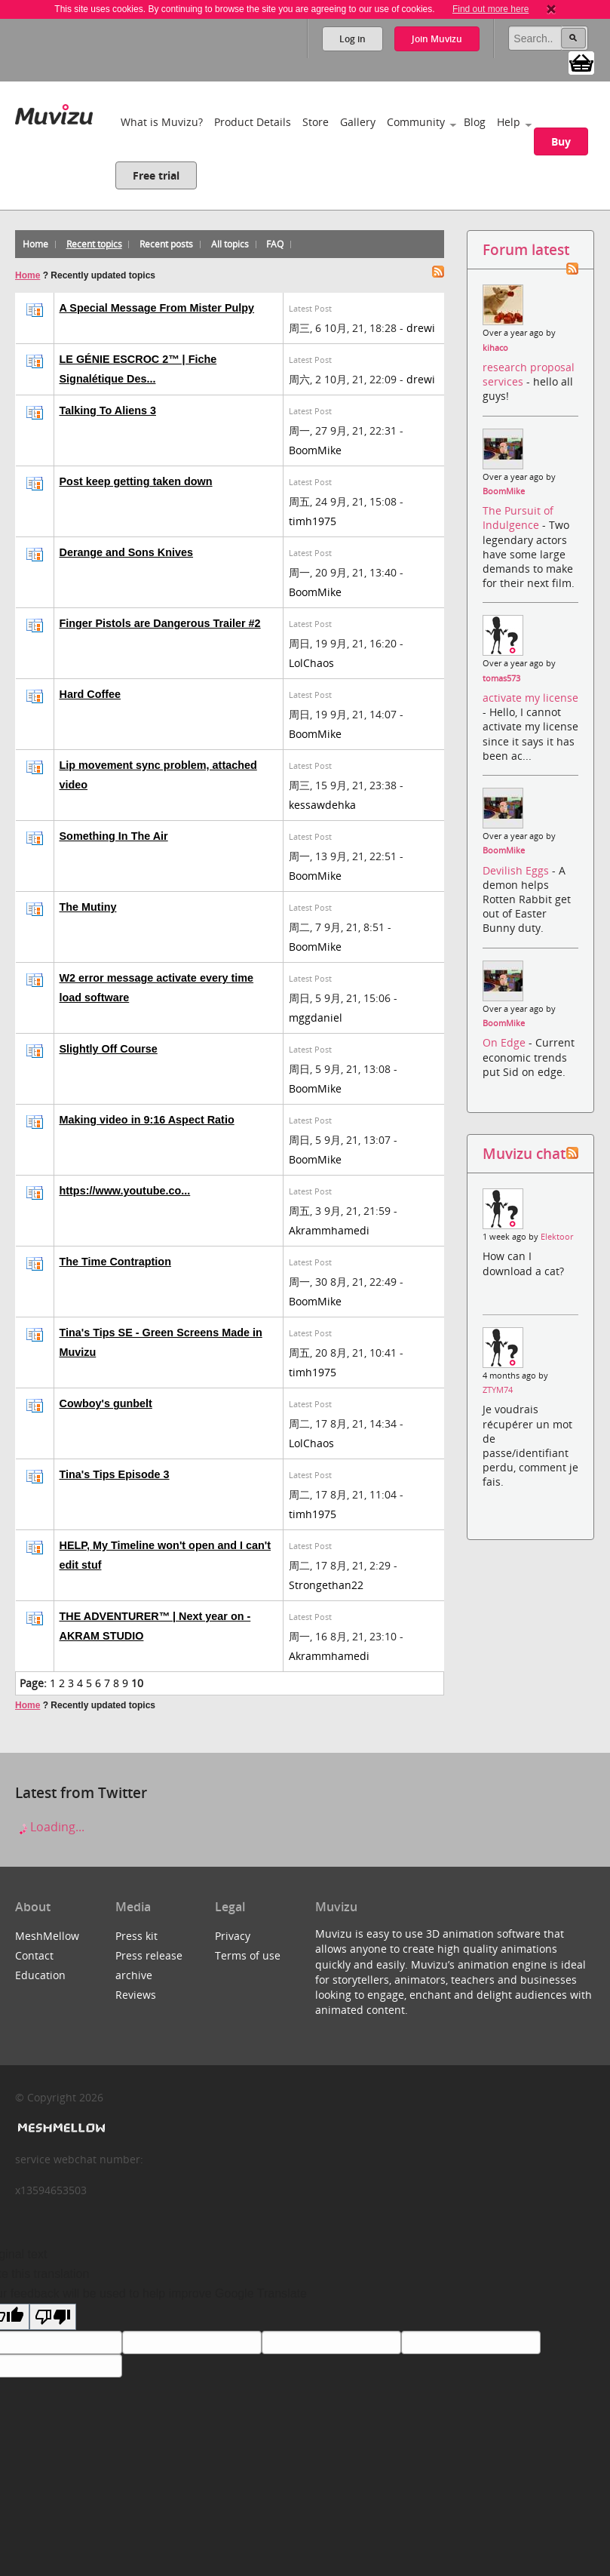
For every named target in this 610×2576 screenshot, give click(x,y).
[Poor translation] (52, 2317)
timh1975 (312, 521)
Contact (34, 1955)
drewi (420, 328)
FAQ (275, 244)
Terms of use (247, 1955)
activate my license (530, 697)
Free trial (156, 175)
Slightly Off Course (109, 1049)
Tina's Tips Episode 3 (115, 1474)
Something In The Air (114, 836)
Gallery (358, 122)
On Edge (506, 1042)
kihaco (495, 348)
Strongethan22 (326, 1585)
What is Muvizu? (162, 122)
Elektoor (557, 1236)
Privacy (232, 1936)
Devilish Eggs (517, 870)
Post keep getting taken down (136, 481)
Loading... (49, 1826)
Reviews (135, 1994)
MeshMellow (47, 1936)
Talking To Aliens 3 (108, 410)
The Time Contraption (115, 1262)
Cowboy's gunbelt (106, 1403)
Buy (561, 141)
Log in (352, 38)
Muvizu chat (524, 1153)
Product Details (252, 122)
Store (315, 122)
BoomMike (315, 450)
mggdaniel (315, 1017)
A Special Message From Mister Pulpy (157, 308)
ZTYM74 (498, 1390)
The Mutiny (88, 907)
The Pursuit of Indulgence (518, 517)
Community (416, 122)
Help (508, 122)
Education (40, 1975)
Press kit (136, 1936)
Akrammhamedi (329, 1230)
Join (437, 38)
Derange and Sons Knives (127, 552)
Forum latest (526, 249)
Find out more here (490, 9)
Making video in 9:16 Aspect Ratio (147, 1120)
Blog (475, 122)
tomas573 (501, 678)
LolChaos (311, 663)
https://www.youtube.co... (125, 1191)
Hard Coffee (90, 694)
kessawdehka (322, 805)
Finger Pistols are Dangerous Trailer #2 (160, 623)
